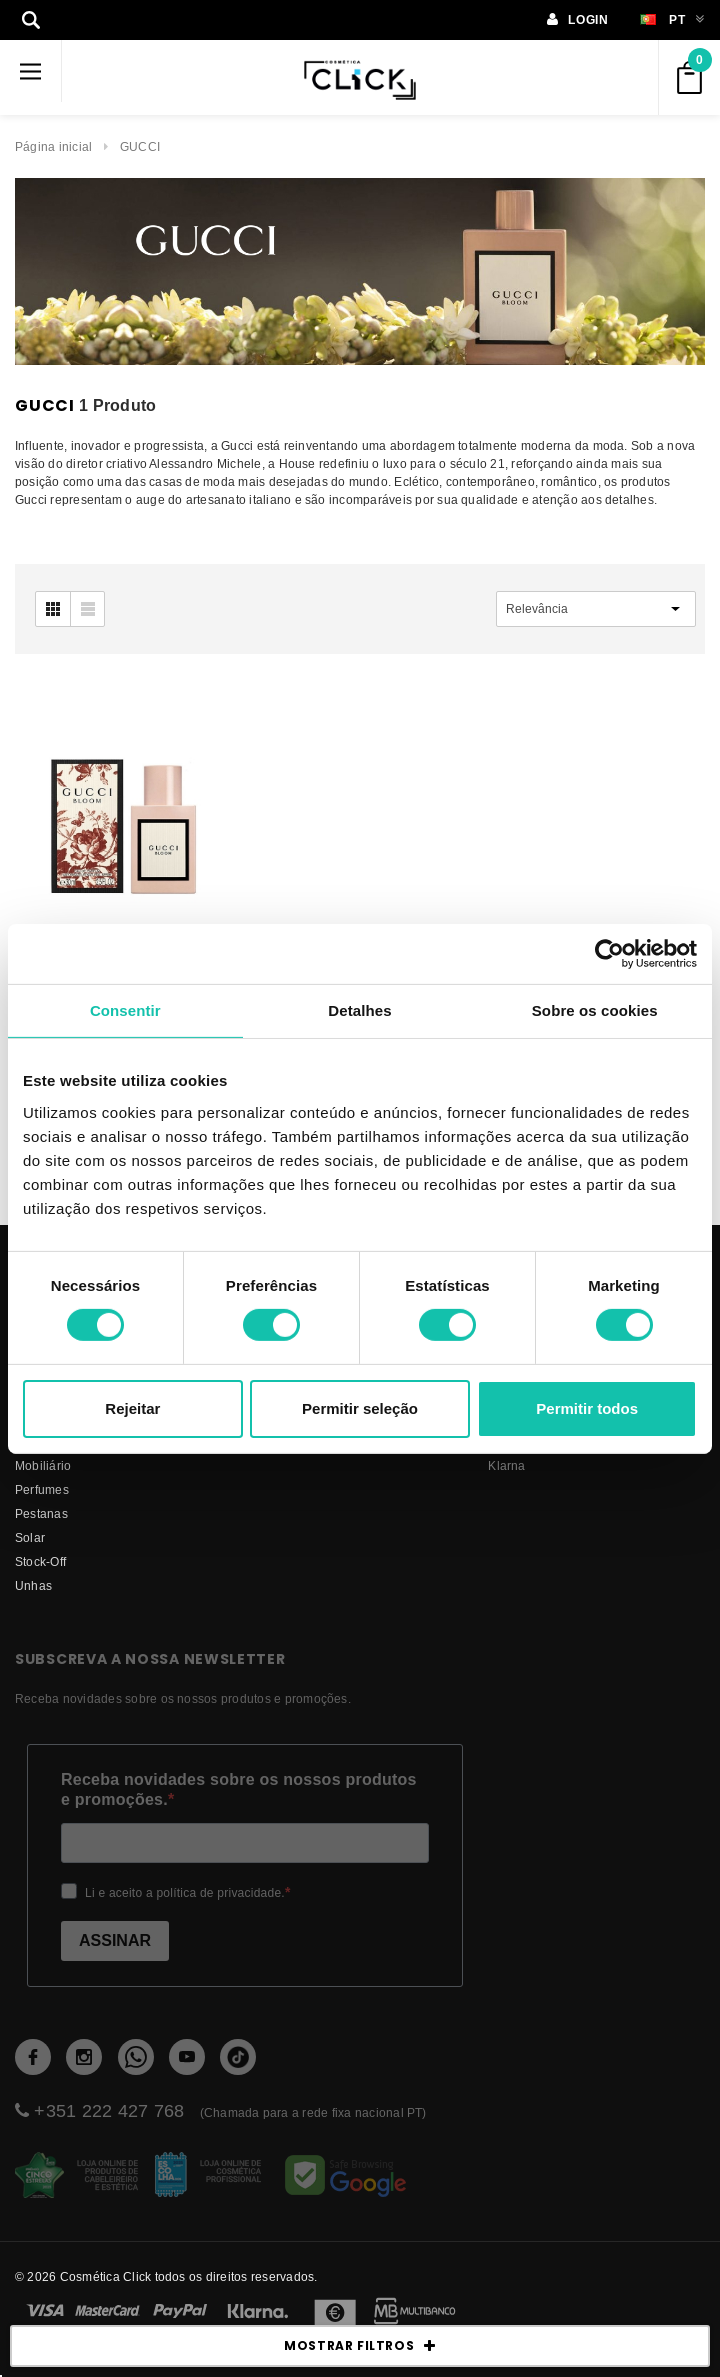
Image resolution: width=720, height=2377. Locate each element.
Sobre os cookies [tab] (595, 1009)
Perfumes (42, 1489)
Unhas (33, 1585)
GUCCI (140, 146)
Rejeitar (132, 1408)
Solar (30, 1537)
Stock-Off (40, 1561)
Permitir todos (587, 1408)
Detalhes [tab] (359, 1009)
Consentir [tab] (125, 1009)
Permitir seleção (360, 1408)
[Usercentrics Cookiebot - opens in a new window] (609, 953)
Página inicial (53, 146)
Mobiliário (43, 1465)
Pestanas (41, 1513)
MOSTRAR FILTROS (360, 2346)
